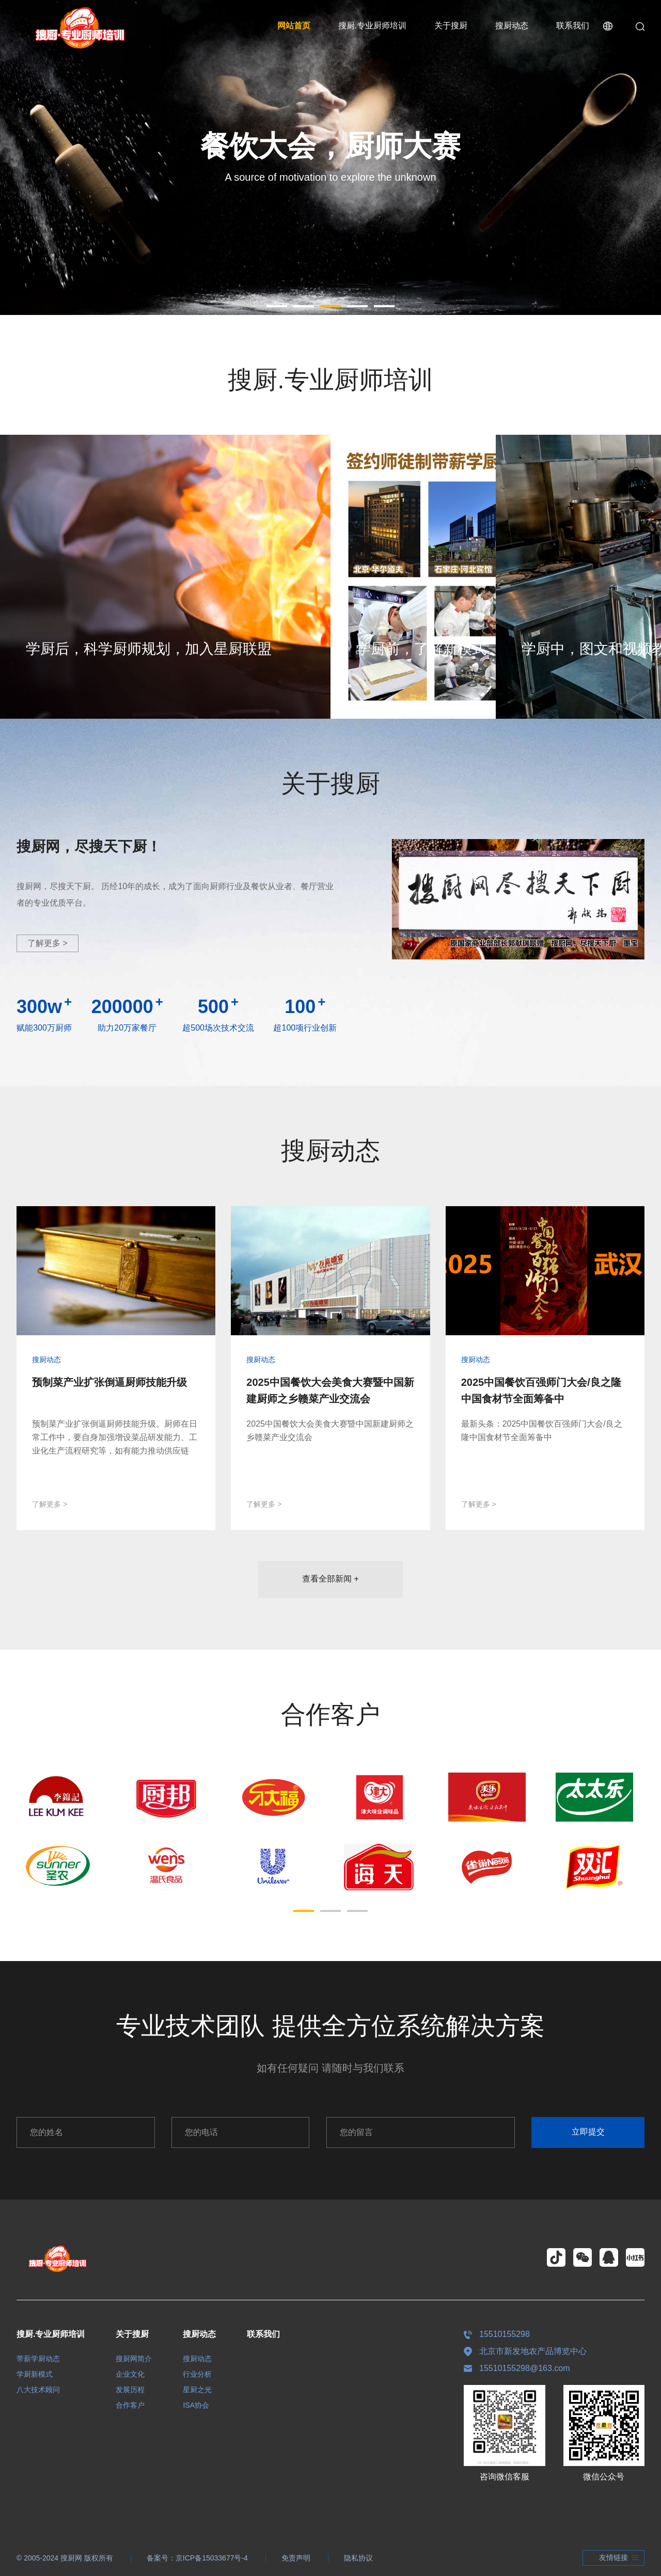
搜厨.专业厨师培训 (372, 25)
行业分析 (197, 2374)
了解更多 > (47, 943)
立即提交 (588, 2131)
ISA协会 (196, 2405)
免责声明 (295, 2558)
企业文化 (130, 2374)
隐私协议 (358, 2558)
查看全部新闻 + (330, 1578)
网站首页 (293, 25)
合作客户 (130, 2405)
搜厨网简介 (134, 2358)
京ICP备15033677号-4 (212, 2558)
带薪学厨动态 (38, 2358)
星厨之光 (197, 2389)
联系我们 (572, 25)
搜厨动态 (511, 25)
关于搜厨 (450, 25)
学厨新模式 (35, 2374)
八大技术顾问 (38, 2389)
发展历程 (130, 2389)
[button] (276, 306)
